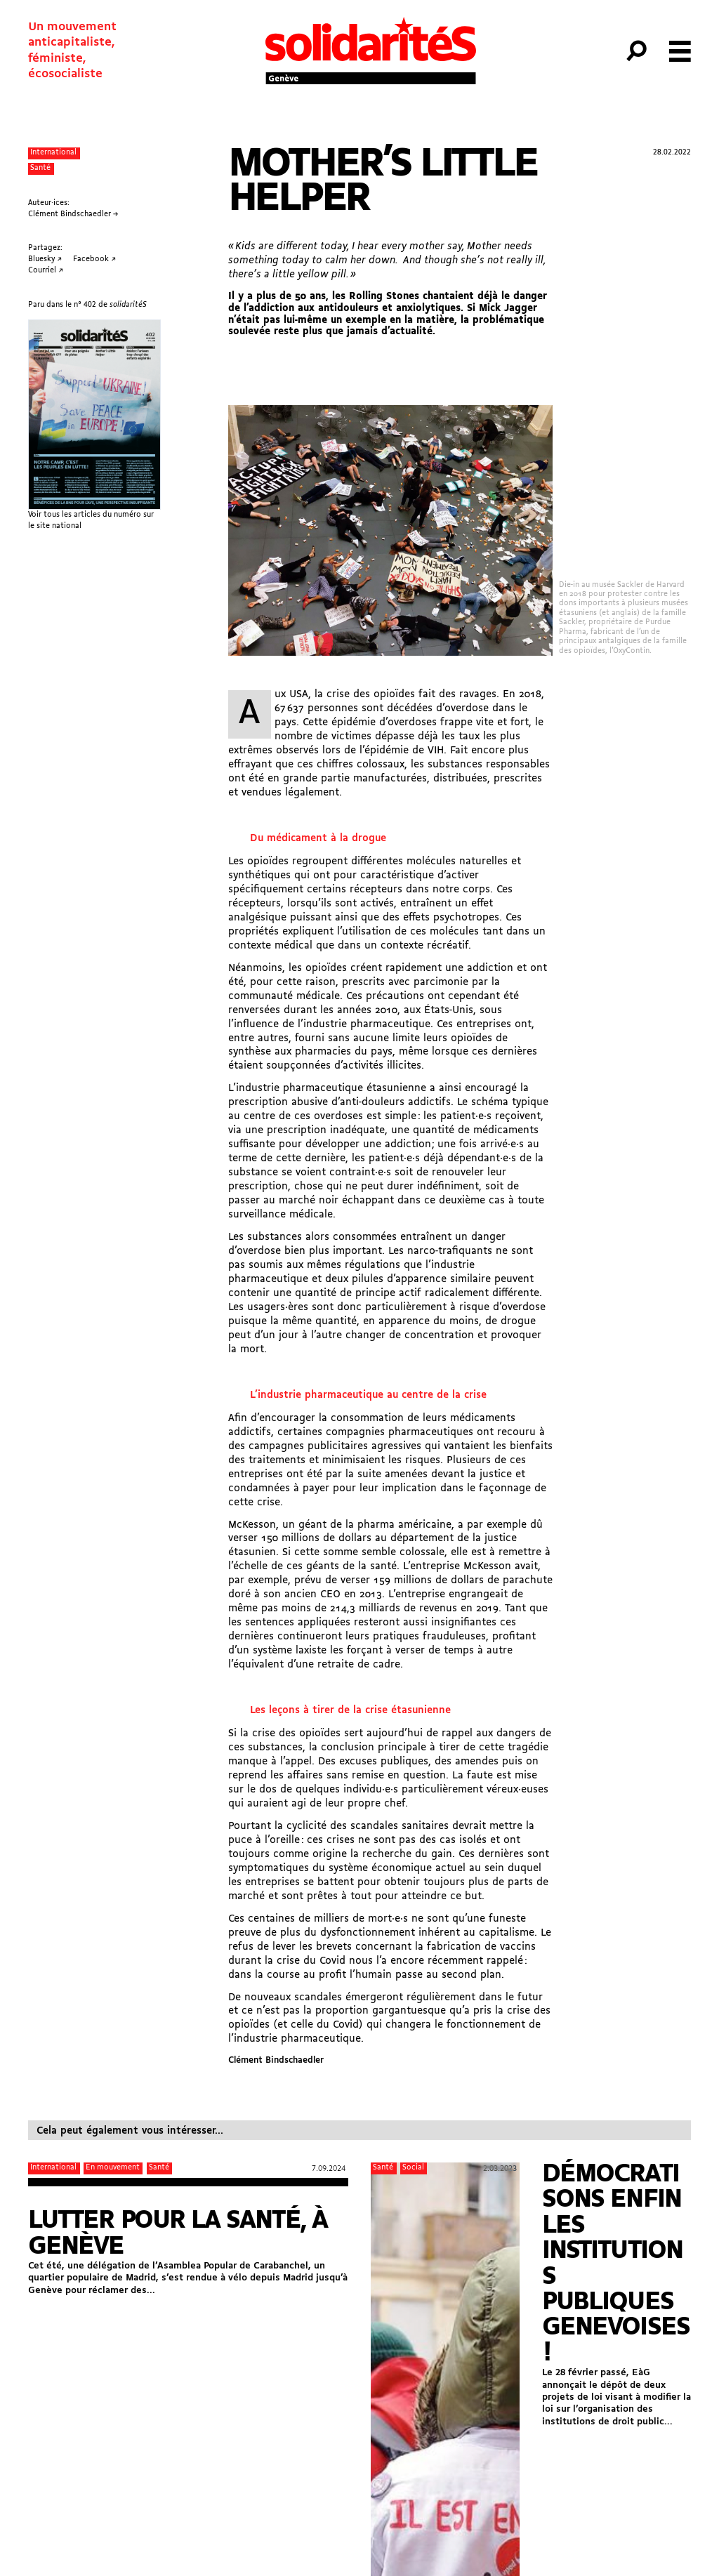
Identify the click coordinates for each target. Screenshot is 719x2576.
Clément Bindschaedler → (73, 214)
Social (413, 2168)
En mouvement (113, 2168)
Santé (40, 168)
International (53, 153)
